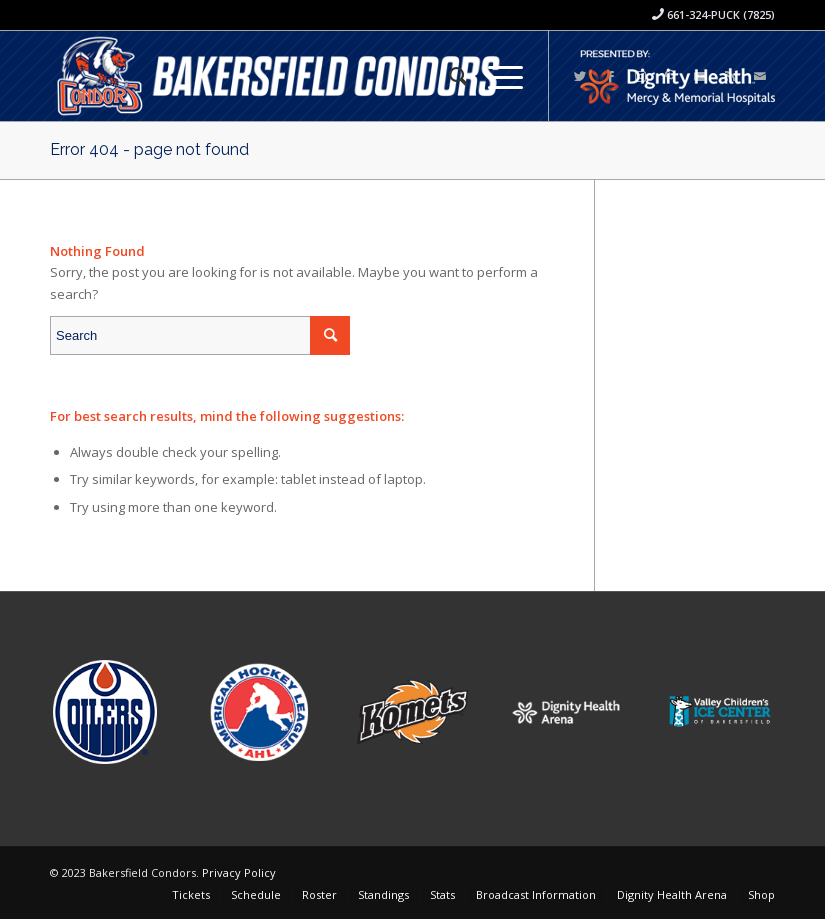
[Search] (448, 76)
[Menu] (495, 76)
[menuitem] (448, 76)
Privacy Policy (239, 872)
